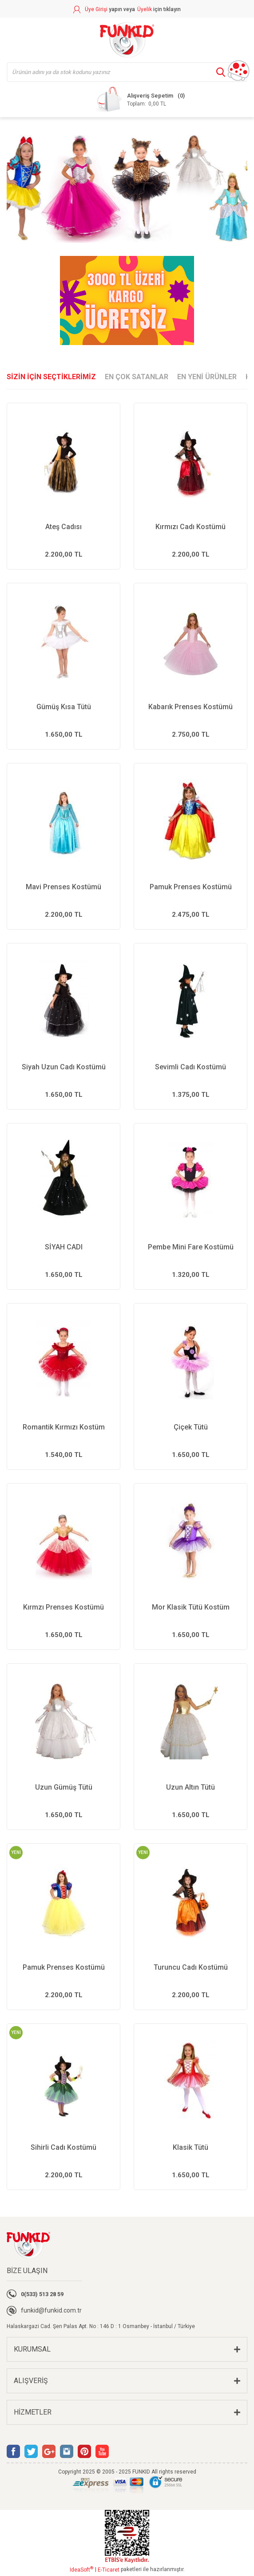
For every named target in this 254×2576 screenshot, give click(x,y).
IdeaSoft (81, 2569)
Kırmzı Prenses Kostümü (63, 1607)
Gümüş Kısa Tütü (63, 707)
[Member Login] (104, 9)
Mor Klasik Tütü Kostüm (191, 1607)
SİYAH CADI (64, 1247)
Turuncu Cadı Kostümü (191, 1967)
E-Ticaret (108, 2570)
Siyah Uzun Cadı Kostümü (64, 1067)
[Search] (127, 72)
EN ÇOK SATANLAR (136, 377)
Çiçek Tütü (191, 1427)
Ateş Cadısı (63, 526)
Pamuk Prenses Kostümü (191, 887)
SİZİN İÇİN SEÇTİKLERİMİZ (51, 377)
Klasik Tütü (190, 2147)
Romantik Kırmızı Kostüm (64, 1427)
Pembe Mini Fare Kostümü (191, 1247)
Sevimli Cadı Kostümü (190, 1067)
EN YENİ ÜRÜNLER (207, 377)
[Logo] (127, 40)
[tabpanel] (127, 186)
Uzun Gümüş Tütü (63, 1787)
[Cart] (140, 99)
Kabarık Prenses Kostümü (190, 707)
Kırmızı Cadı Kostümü (190, 526)
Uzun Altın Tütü (190, 1787)
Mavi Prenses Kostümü (63, 887)
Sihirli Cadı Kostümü (63, 2147)
